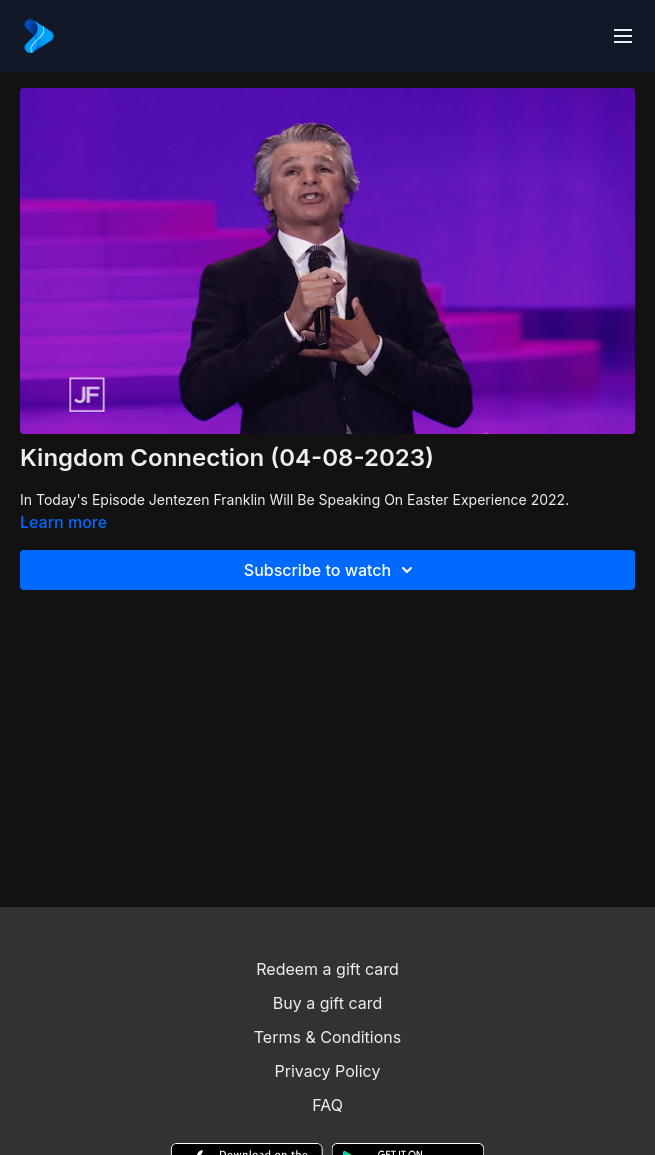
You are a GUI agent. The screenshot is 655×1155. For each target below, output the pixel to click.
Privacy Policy (328, 1071)
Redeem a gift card (327, 969)
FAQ (327, 1105)
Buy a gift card (328, 1003)
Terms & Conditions (327, 1037)
